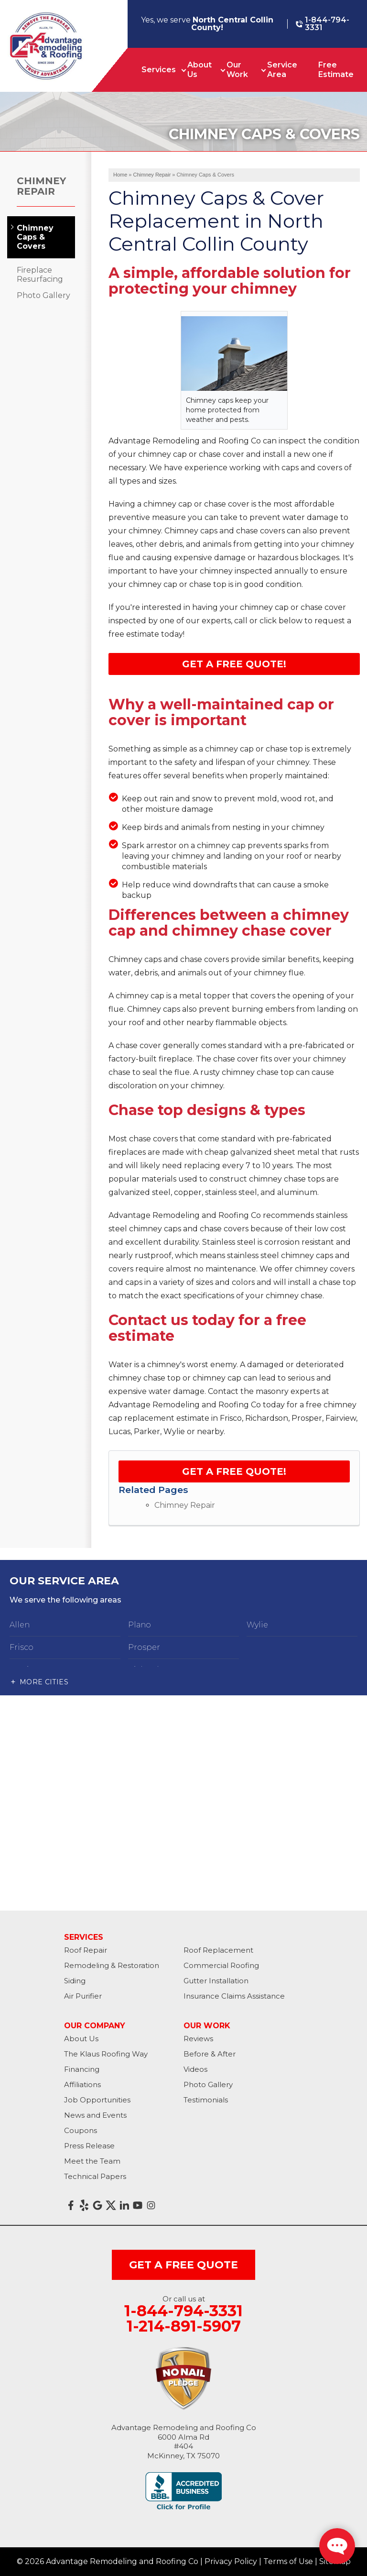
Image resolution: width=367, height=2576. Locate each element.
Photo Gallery (43, 295)
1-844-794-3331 (322, 23)
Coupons (80, 2130)
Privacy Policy (231, 2561)
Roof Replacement (218, 1950)
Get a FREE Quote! (234, 1471)
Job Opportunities (97, 2099)
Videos (195, 2069)
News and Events (95, 2115)
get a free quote (183, 2264)
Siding (75, 1980)
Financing (81, 2069)
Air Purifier (83, 1996)
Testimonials (206, 2099)
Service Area (282, 69)
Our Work (237, 69)
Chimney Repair (184, 1505)
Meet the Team (92, 2161)
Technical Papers (95, 2176)
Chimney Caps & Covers (35, 237)
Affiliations (82, 2084)
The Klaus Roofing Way (106, 2053)
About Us (199, 69)
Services (158, 69)
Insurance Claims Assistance (234, 1996)
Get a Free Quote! (234, 664)
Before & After (210, 2053)
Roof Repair (85, 1950)
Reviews (198, 2038)
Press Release (89, 2145)
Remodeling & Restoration (111, 1965)
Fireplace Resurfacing (40, 274)
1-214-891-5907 (184, 2326)
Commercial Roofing (221, 1965)
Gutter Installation (216, 1980)
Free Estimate (336, 69)
